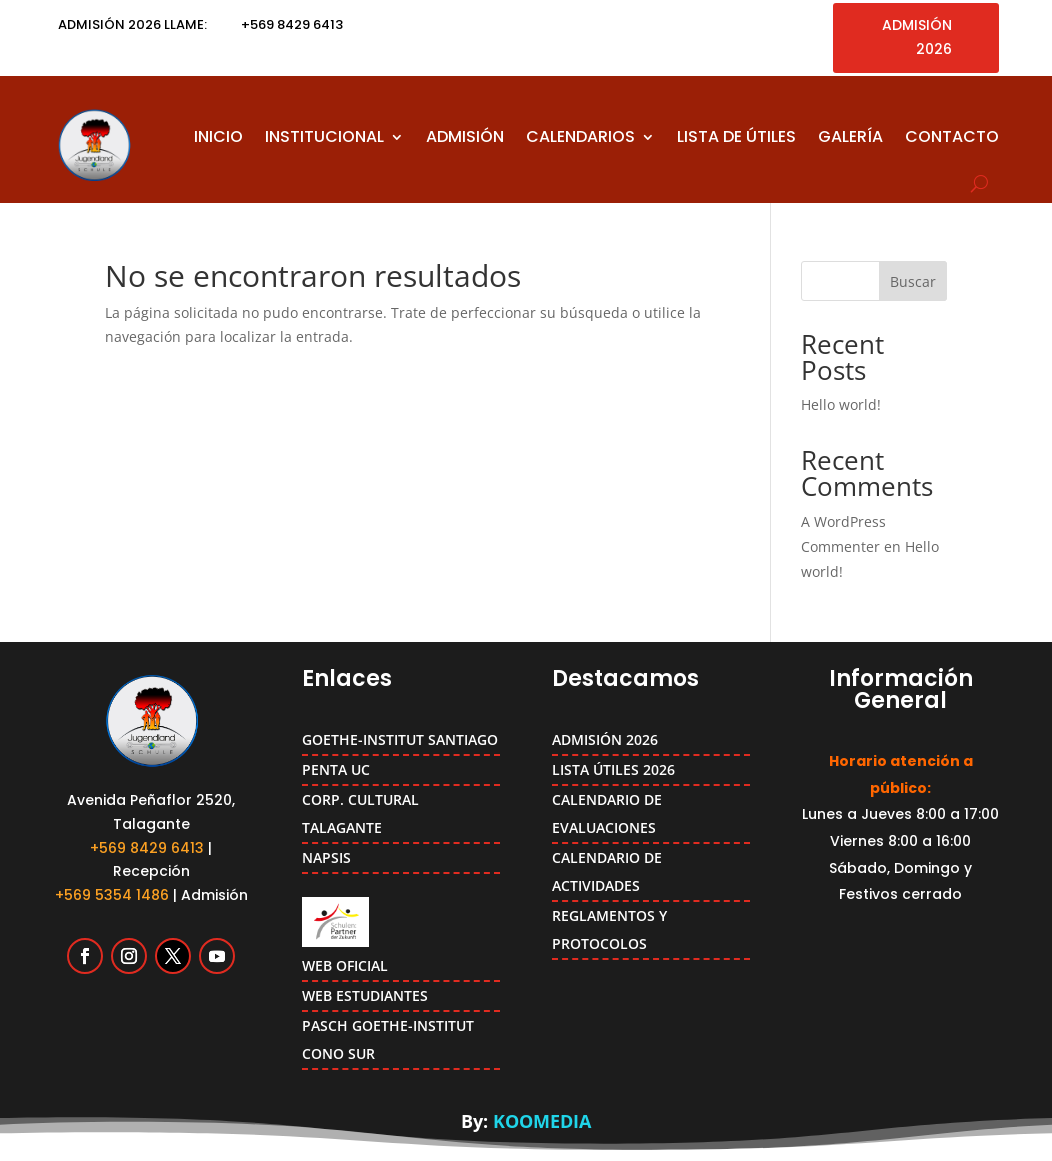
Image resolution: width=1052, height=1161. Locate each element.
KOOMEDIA (542, 1121)
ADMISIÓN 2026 (917, 37)
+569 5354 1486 (112, 895)
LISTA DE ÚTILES (736, 136)
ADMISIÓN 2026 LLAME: (132, 24)
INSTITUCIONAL (324, 136)
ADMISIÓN (465, 136)
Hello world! (841, 404)
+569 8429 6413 (147, 848)
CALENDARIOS (580, 136)
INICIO (218, 136)
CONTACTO (952, 136)
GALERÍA (850, 136)
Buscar (913, 281)
